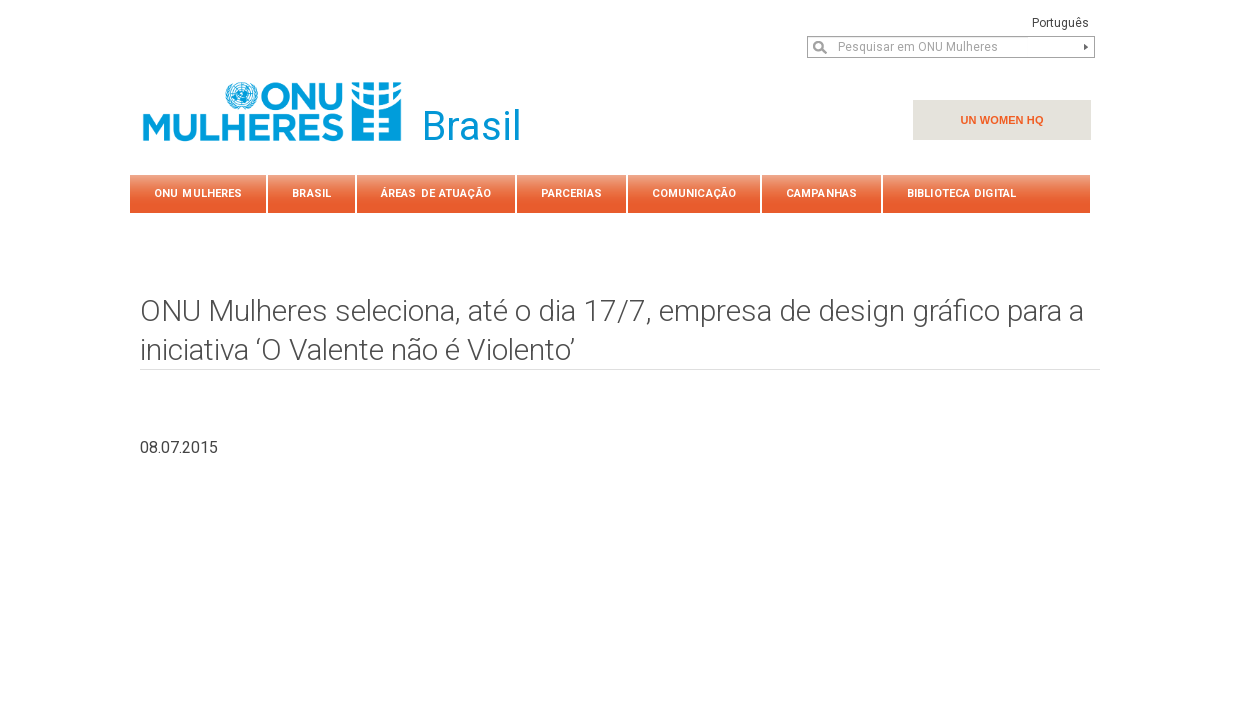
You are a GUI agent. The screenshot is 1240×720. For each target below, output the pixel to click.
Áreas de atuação (436, 193)
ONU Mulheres (198, 193)
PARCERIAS (571, 193)
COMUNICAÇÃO (694, 193)
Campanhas (821, 193)
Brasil (311, 193)
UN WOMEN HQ (1001, 120)
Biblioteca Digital (961, 193)
